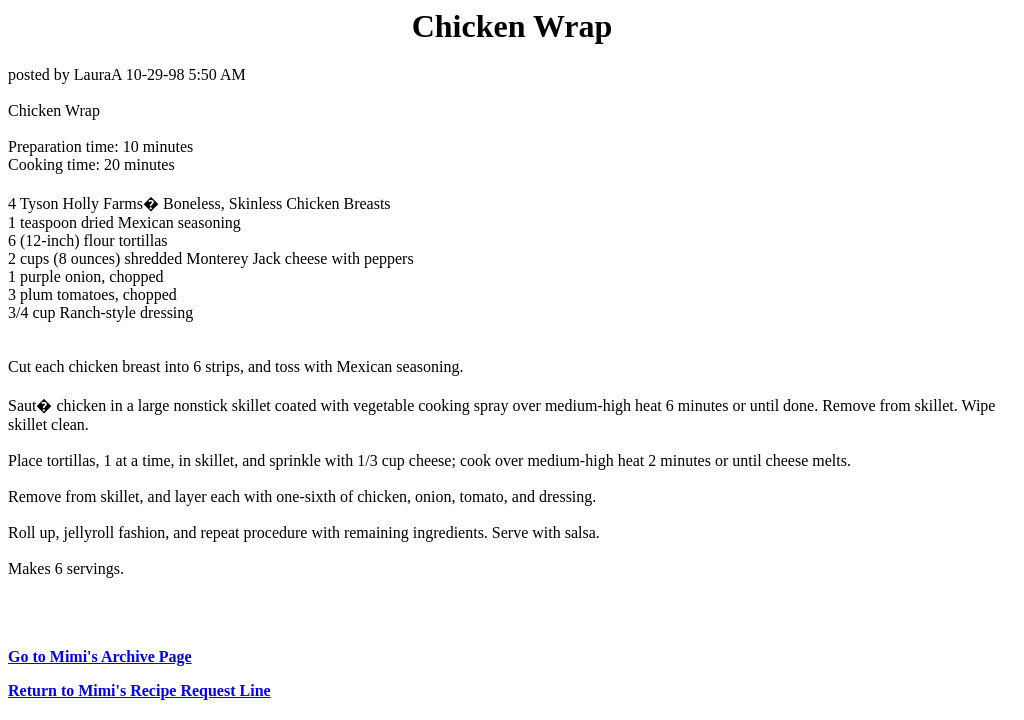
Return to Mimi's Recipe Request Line (139, 690)
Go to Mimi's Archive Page (100, 656)
